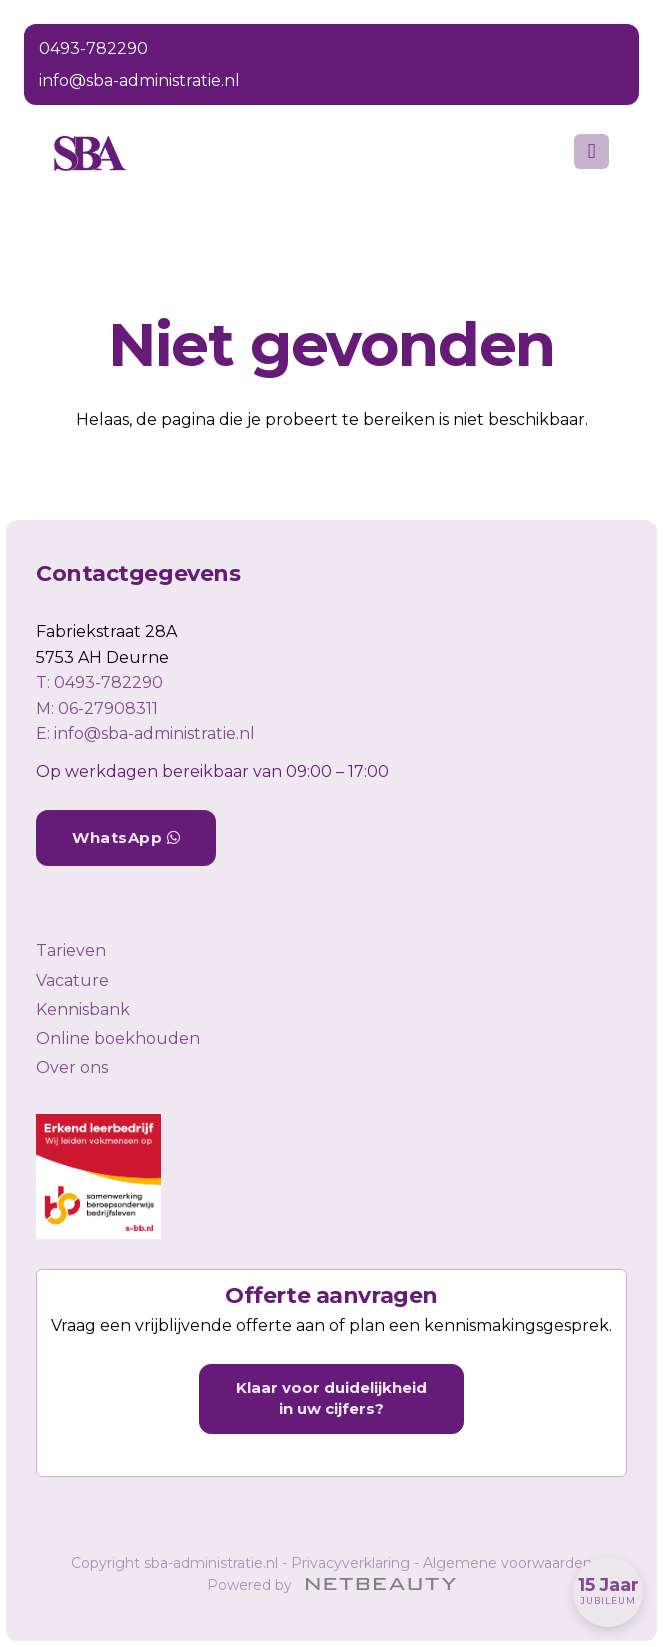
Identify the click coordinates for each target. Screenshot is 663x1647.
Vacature (72, 980)
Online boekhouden (118, 1038)
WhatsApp (126, 837)
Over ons (72, 1067)
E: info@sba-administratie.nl (145, 733)
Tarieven (71, 950)
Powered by (331, 1585)
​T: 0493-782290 (99, 682)
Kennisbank (83, 1009)
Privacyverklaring (350, 1563)
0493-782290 (93, 48)
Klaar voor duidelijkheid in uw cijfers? (331, 1398)
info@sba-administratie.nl (139, 80)
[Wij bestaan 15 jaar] (608, 1592)
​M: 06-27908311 (97, 708)
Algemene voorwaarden (507, 1563)
